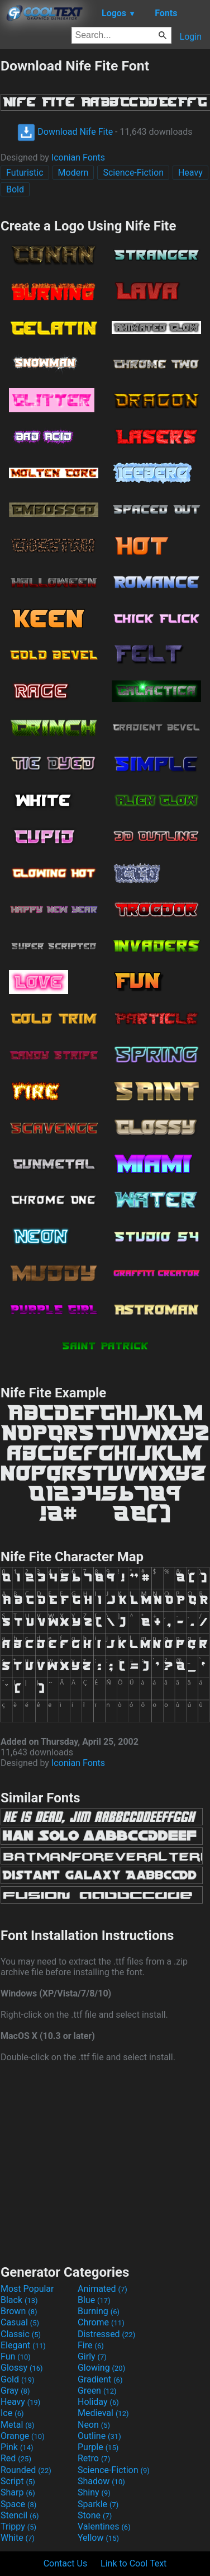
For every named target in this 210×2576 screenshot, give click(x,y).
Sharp (18, 2492)
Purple (98, 2447)
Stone (95, 2515)
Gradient (100, 2379)
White (18, 2537)
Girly (92, 2356)
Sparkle (98, 2504)
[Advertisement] (105, 2162)
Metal (18, 2424)
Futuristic (25, 172)
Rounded (26, 2470)
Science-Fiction (133, 172)
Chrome (101, 2322)
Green (97, 2390)
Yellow (98, 2537)
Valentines (104, 2526)
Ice (12, 2413)
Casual (20, 2322)
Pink (17, 2447)
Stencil (20, 2515)
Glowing (101, 2367)
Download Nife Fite (65, 131)
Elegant (23, 2345)
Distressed (106, 2334)
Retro (94, 2458)
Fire (91, 2345)
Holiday (98, 2401)
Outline (99, 2436)
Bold (15, 189)
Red (16, 2458)
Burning (99, 2311)
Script (18, 2481)
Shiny (94, 2492)
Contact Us (66, 2563)
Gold (18, 2379)
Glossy (22, 2367)
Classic (21, 2334)
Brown (19, 2311)
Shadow (101, 2481)
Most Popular (27, 2288)
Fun (16, 2356)
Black (19, 2300)
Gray (15, 2390)
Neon (94, 2424)
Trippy (18, 2526)
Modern (73, 172)
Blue (94, 2300)
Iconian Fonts (78, 157)
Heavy (190, 172)
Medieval (103, 2413)
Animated (102, 2288)
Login (191, 36)
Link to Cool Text (133, 2563)
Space (18, 2504)
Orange (23, 2436)
